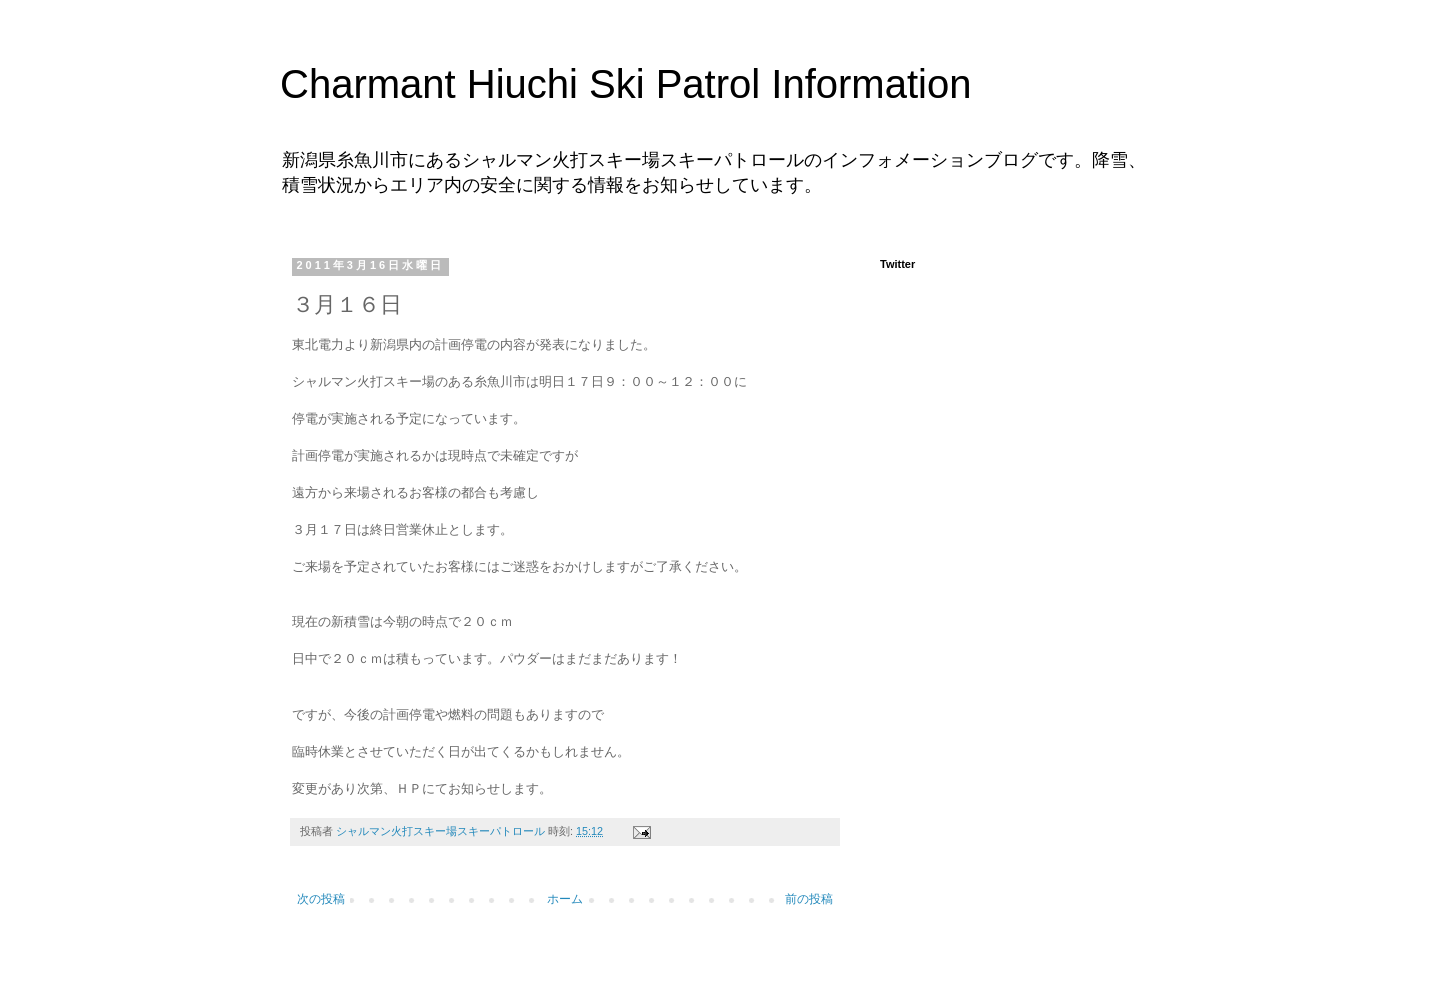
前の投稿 (809, 899)
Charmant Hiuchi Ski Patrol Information (625, 84)
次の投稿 (321, 899)
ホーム (565, 899)
